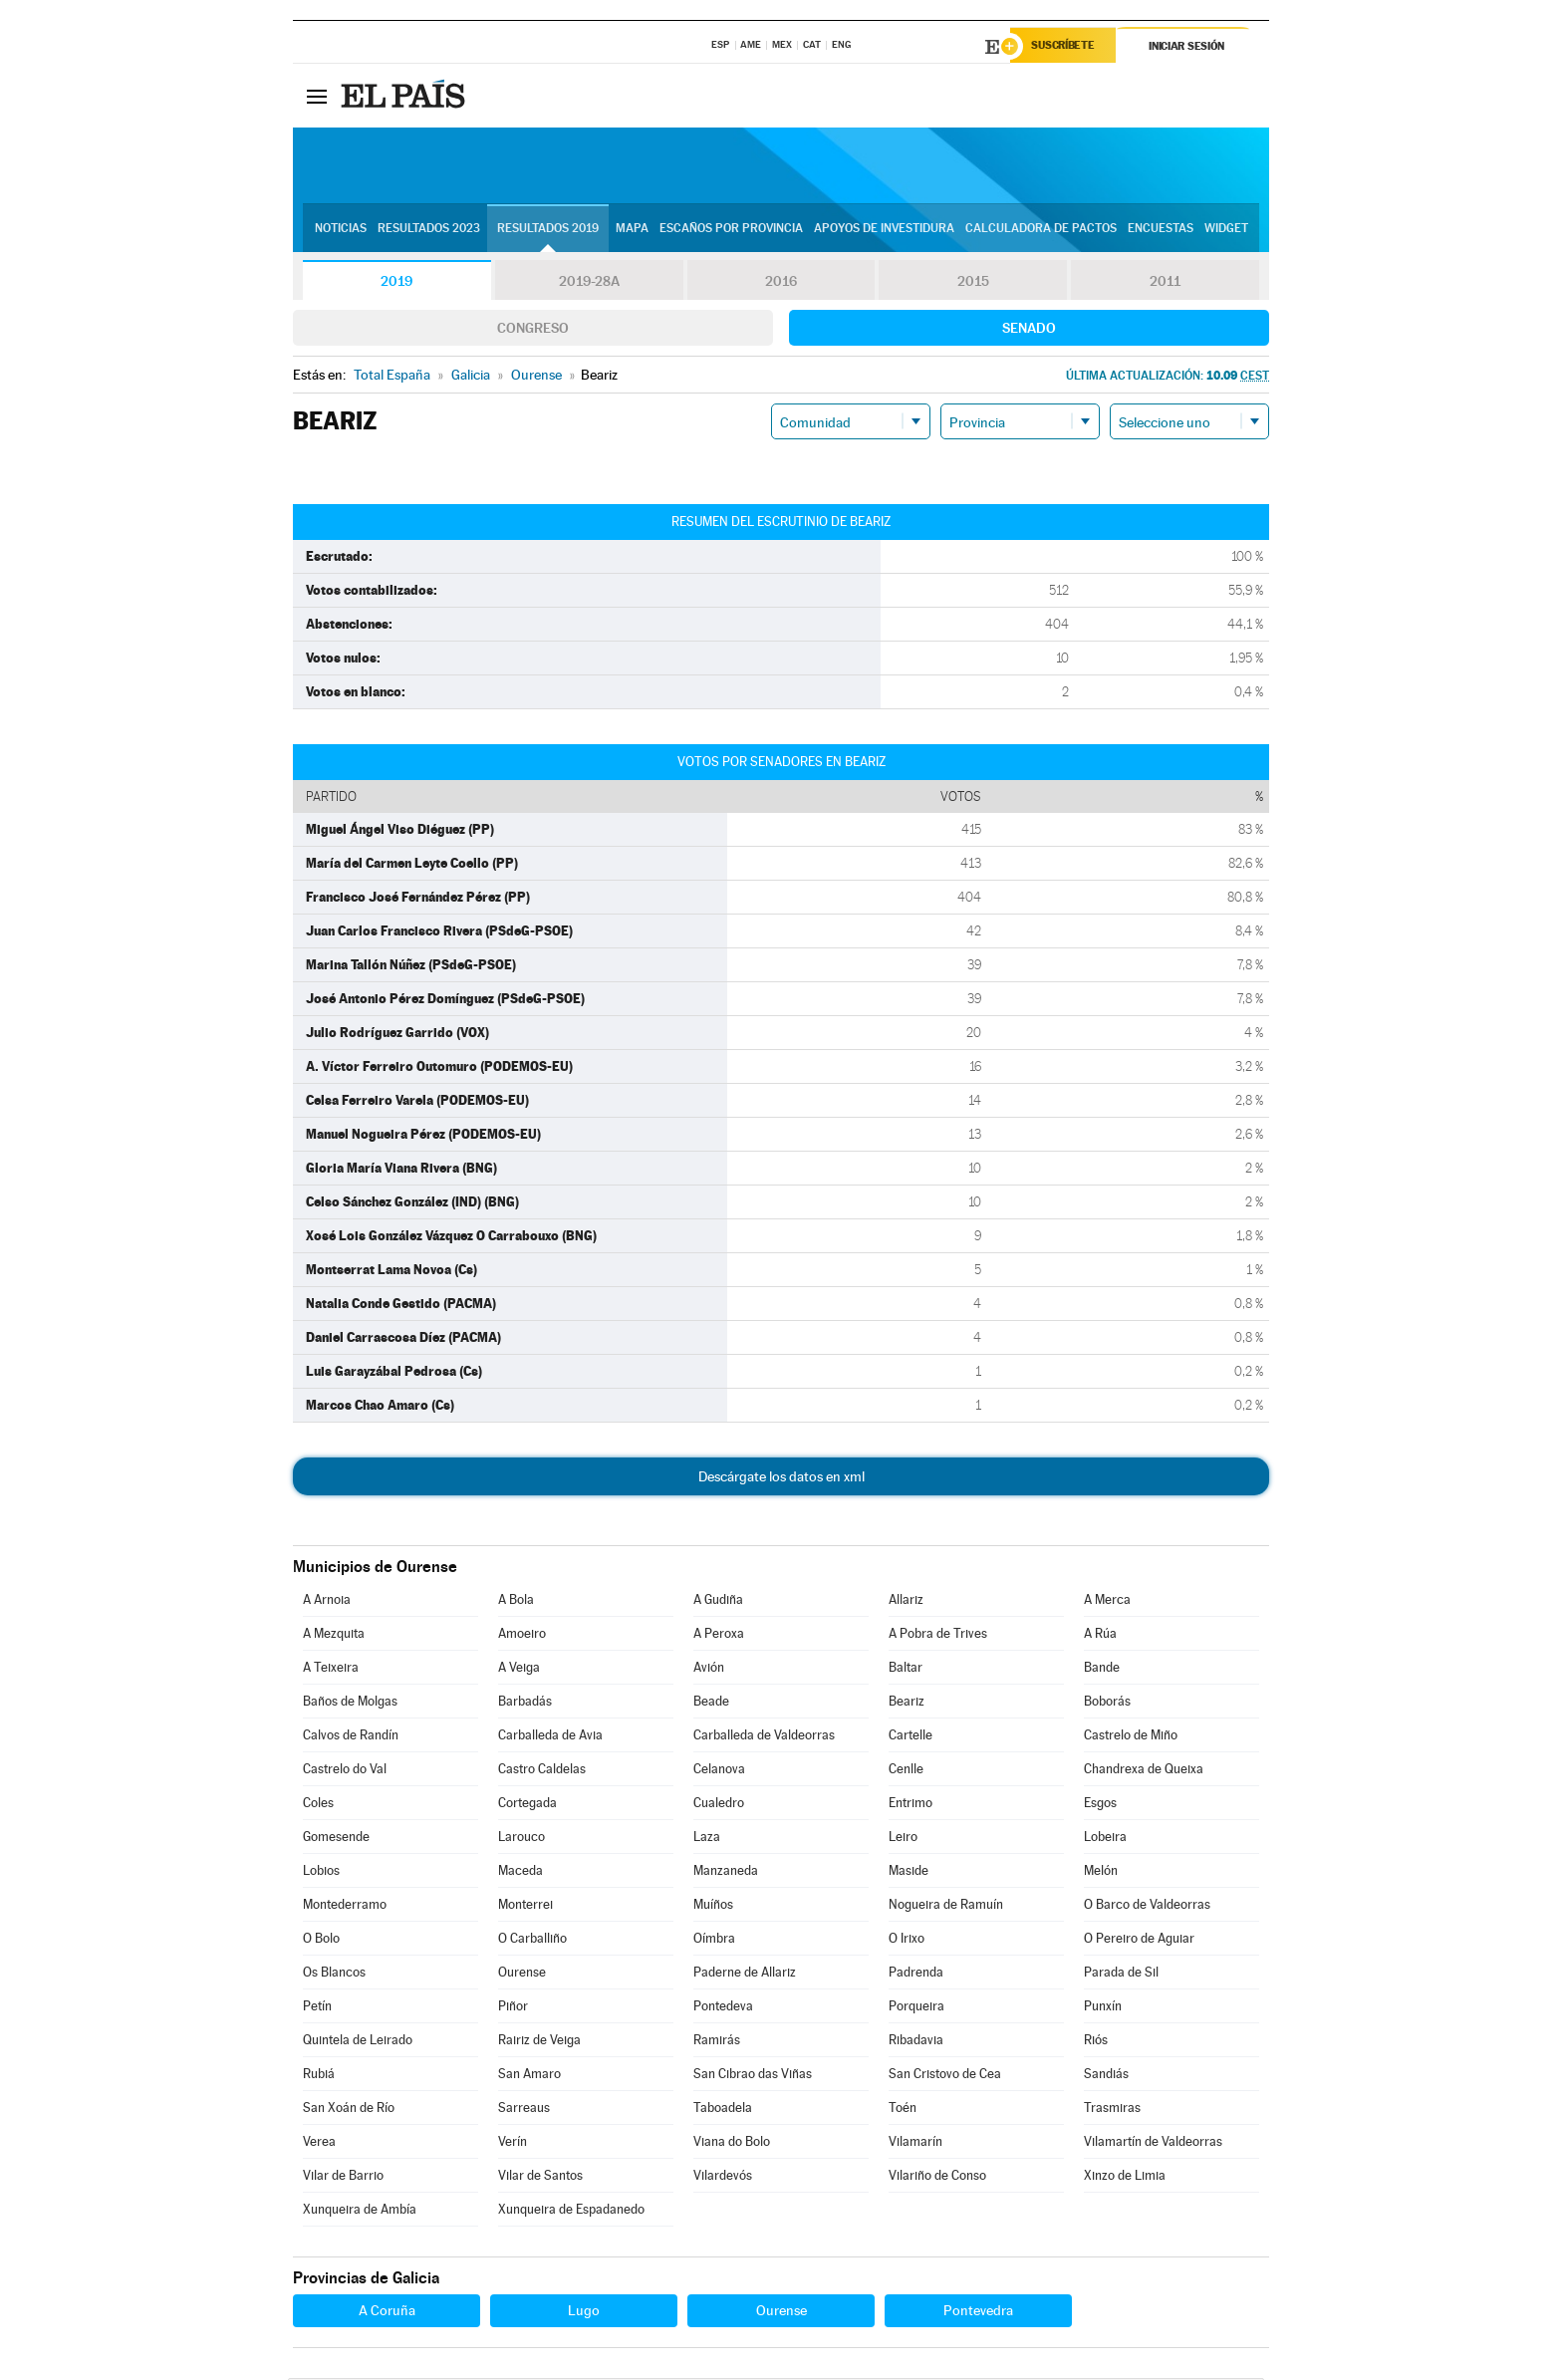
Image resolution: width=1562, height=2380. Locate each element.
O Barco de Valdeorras (1147, 1906)
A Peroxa (718, 1635)
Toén (902, 2109)
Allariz (906, 1601)
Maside (908, 1872)
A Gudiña (718, 1601)
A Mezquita (334, 1635)
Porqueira (916, 2007)
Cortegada (527, 1804)
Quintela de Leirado (357, 2041)
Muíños (713, 1906)
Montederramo (345, 1906)
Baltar (905, 1669)
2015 (973, 283)
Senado (1029, 330)
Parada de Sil (1121, 1974)
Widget (1226, 230)
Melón (1101, 1872)
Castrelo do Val (345, 1770)
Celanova (719, 1770)
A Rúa (1100, 1635)
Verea (319, 2143)
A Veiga (519, 1669)
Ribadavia (916, 2041)
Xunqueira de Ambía (359, 2211)
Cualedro (718, 1804)
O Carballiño (532, 1940)
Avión (708, 1669)
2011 (1165, 283)
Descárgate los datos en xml (781, 1478)
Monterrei (525, 1906)
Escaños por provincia (731, 230)
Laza (706, 1838)
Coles (318, 1804)
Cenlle (906, 1770)
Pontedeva (723, 2007)
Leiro (903, 1838)
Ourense (522, 1974)
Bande (1102, 1669)
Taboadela (722, 2109)
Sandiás (1106, 2075)
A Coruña (387, 2312)
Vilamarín (915, 2143)
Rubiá (319, 2075)
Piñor (513, 2007)
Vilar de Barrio (343, 2177)
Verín (512, 2143)
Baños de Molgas (350, 1703)
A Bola (516, 1601)
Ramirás (716, 2041)
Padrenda (916, 1974)
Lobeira (1105, 1838)
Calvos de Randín (350, 1736)
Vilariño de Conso (937, 2177)
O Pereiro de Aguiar (1139, 1940)
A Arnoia (327, 1601)
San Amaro (529, 2075)
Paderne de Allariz (744, 1974)
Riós (1096, 2041)
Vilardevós (722, 2177)
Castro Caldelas (542, 1770)
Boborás (1107, 1703)
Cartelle (910, 1736)
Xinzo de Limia (1125, 2177)
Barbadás (525, 1703)
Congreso (533, 330)
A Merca (1107, 1601)
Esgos (1100, 1804)
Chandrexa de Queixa (1143, 1770)
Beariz (906, 1703)
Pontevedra (978, 2312)
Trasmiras (1112, 2109)
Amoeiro (522, 1635)
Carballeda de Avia (550, 1736)
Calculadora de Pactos (1041, 230)
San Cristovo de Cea (945, 2075)
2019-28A (589, 283)
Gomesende (336, 1838)
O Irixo (906, 1940)
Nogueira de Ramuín (946, 1906)
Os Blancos (334, 1974)
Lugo (584, 2312)
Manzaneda (725, 1872)
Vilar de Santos (540, 2177)
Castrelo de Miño (1130, 1736)
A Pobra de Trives (938, 1635)
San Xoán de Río (348, 2109)
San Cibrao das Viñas (752, 2075)
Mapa (632, 230)
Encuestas (1160, 230)
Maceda (520, 1872)
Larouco (521, 1838)
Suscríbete (1066, 47)
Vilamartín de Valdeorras (1153, 2143)
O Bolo (321, 1940)
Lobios (321, 1872)
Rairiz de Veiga (539, 2041)
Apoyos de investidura (884, 230)
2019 (396, 283)
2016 (781, 283)
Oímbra (714, 1940)
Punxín (1103, 2007)
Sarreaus (524, 2109)
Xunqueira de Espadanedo (571, 2211)
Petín (317, 2007)
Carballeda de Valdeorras (764, 1736)
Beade (711, 1703)
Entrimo (910, 1804)
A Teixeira (331, 1669)
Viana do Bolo (731, 2143)
